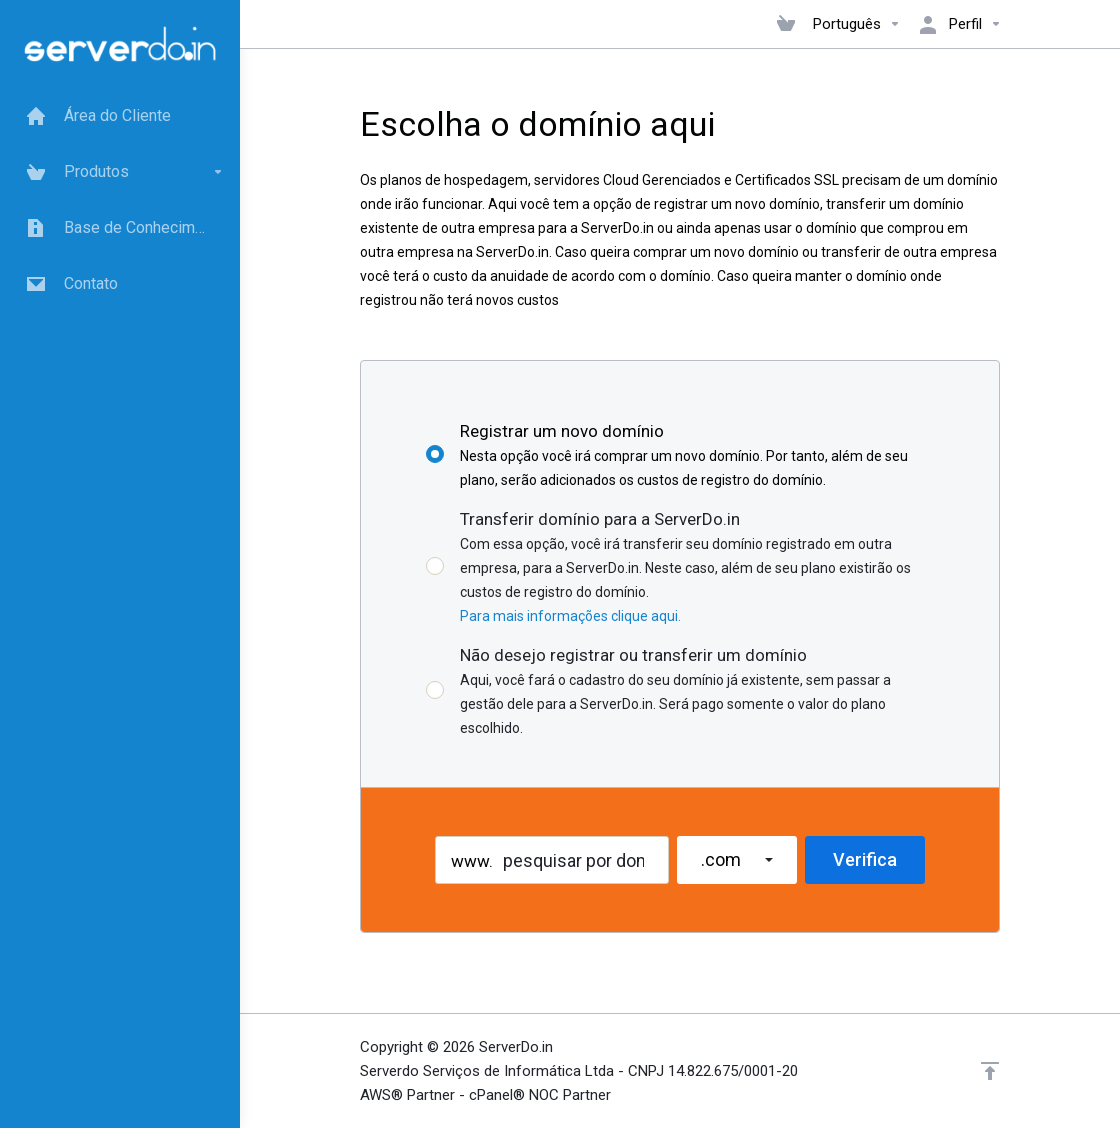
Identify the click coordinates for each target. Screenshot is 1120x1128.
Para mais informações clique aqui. (570, 616)
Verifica (865, 859)
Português (857, 24)
